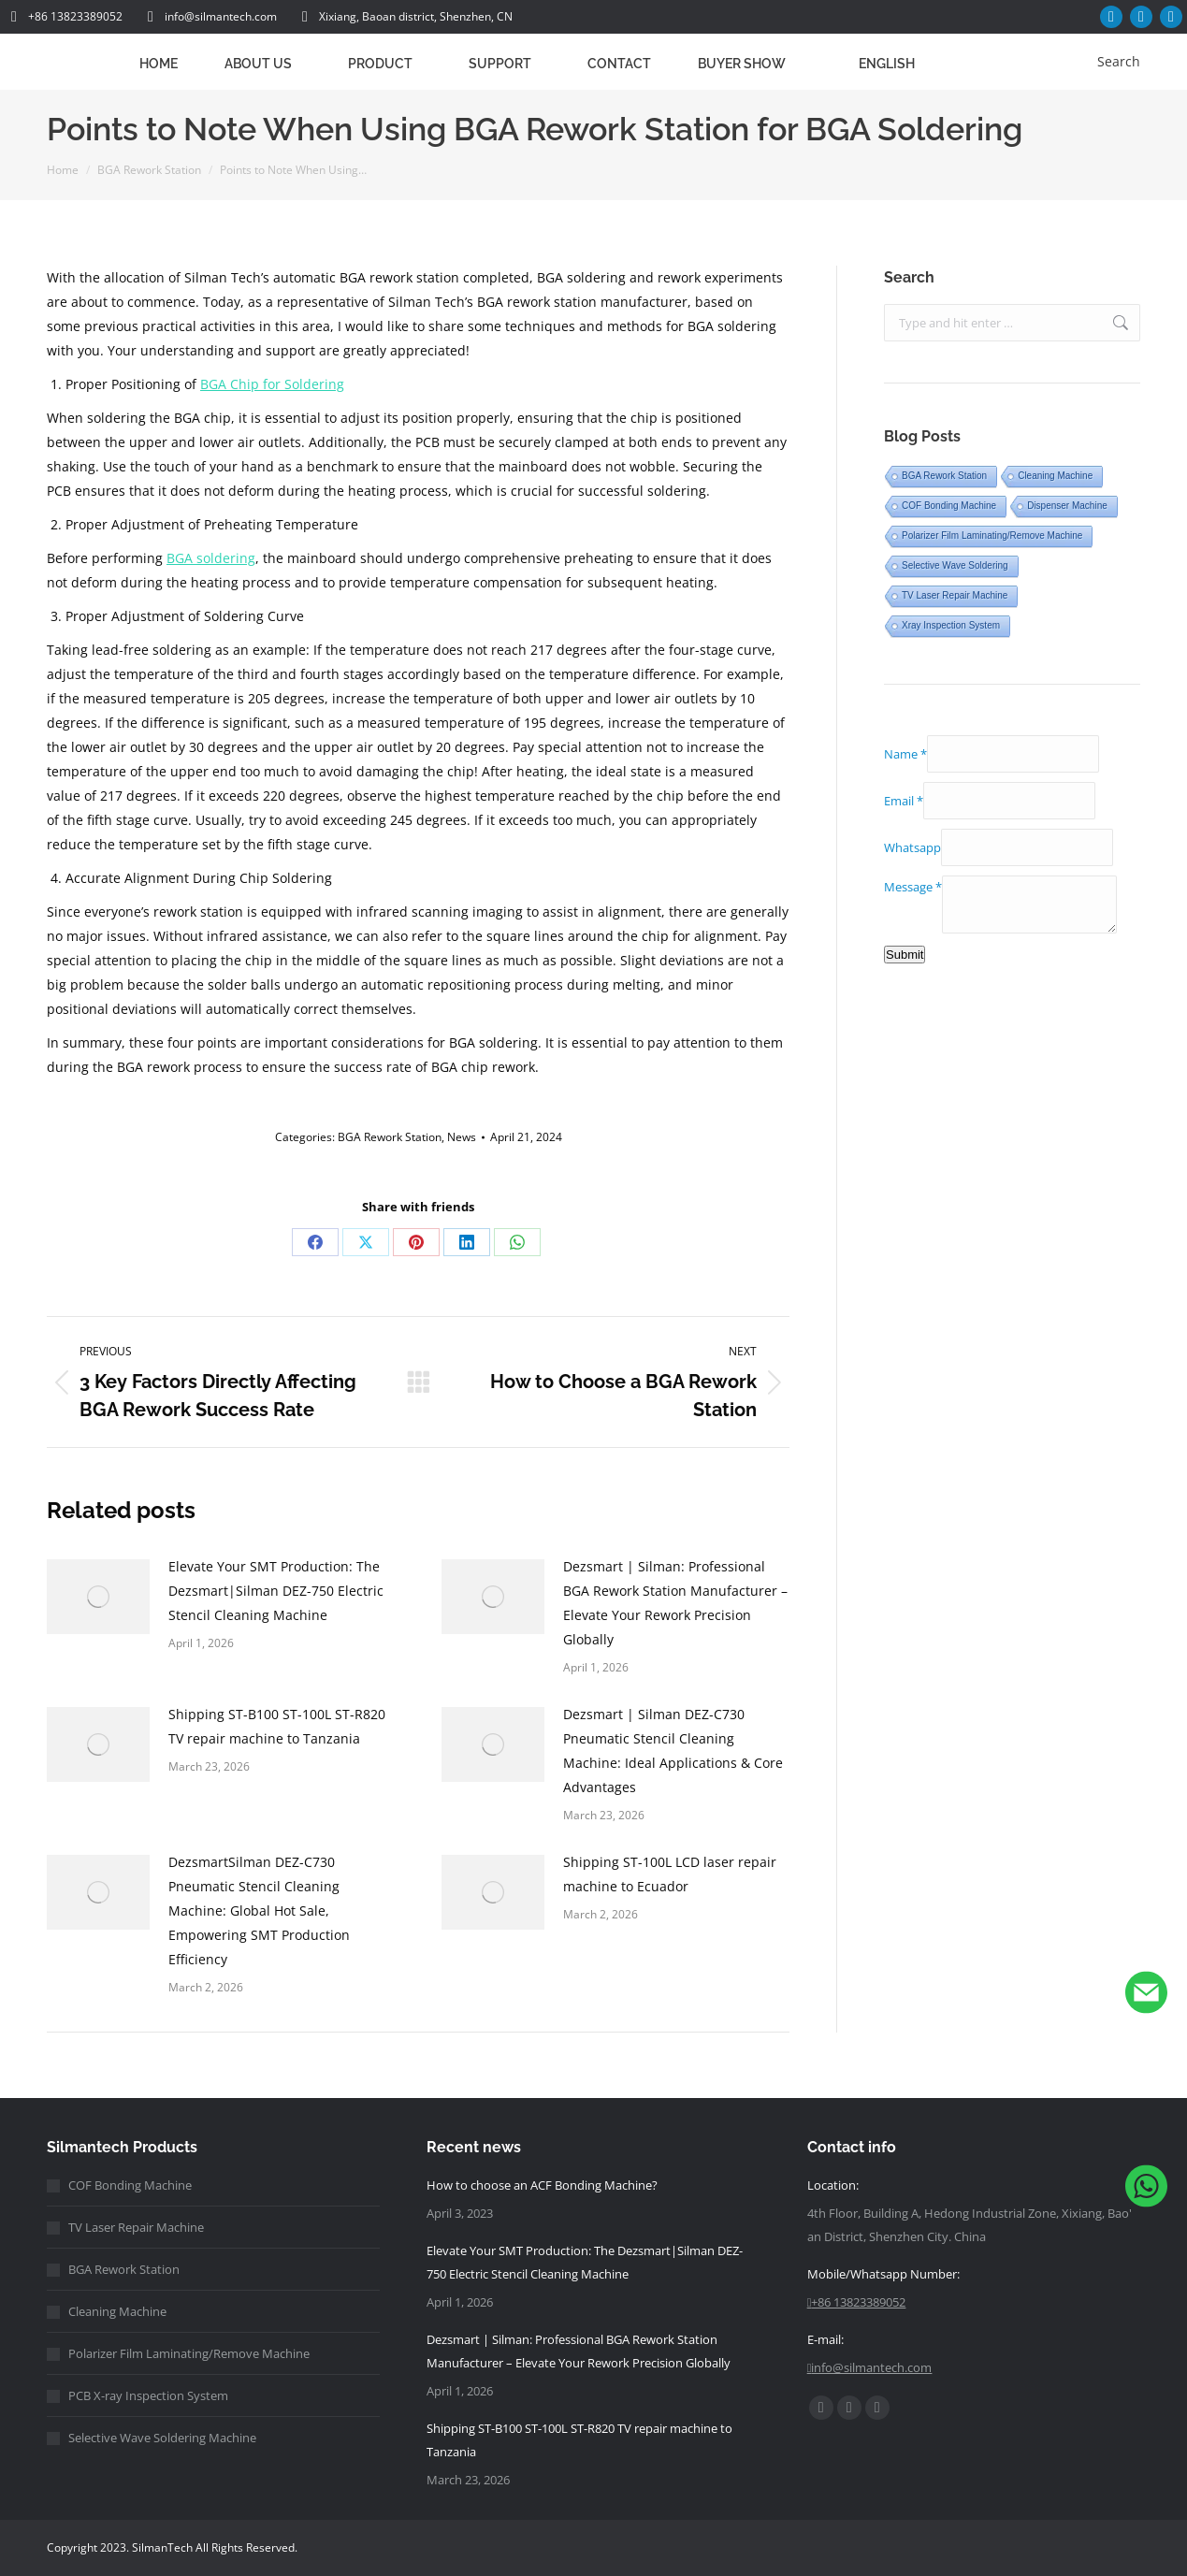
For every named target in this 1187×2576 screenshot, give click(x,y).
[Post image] (98, 1596)
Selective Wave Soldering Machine (162, 2437)
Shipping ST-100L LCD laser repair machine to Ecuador (669, 1874)
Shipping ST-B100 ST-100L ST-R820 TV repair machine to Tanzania (276, 1726)
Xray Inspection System (951, 625)
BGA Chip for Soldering (272, 384)
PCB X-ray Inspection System (148, 2395)
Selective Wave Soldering (955, 565)
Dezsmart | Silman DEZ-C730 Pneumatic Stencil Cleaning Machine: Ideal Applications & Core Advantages (673, 1750)
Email (903, 800)
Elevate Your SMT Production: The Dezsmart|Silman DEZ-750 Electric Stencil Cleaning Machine (276, 1590)
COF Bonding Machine (949, 505)
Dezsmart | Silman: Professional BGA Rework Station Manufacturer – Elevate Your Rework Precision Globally (675, 1602)
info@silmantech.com (209, 16)
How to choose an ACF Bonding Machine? (542, 2185)
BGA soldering (210, 558)
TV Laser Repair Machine (954, 595)
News (461, 1137)
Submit (904, 955)
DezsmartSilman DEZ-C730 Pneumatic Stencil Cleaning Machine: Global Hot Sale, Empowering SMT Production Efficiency (259, 1910)
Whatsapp (912, 847)
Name (905, 753)
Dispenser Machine (1067, 505)
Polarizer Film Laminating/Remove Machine (992, 535)
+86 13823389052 (64, 16)
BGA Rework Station (390, 1137)
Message (913, 886)
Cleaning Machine (1055, 475)
